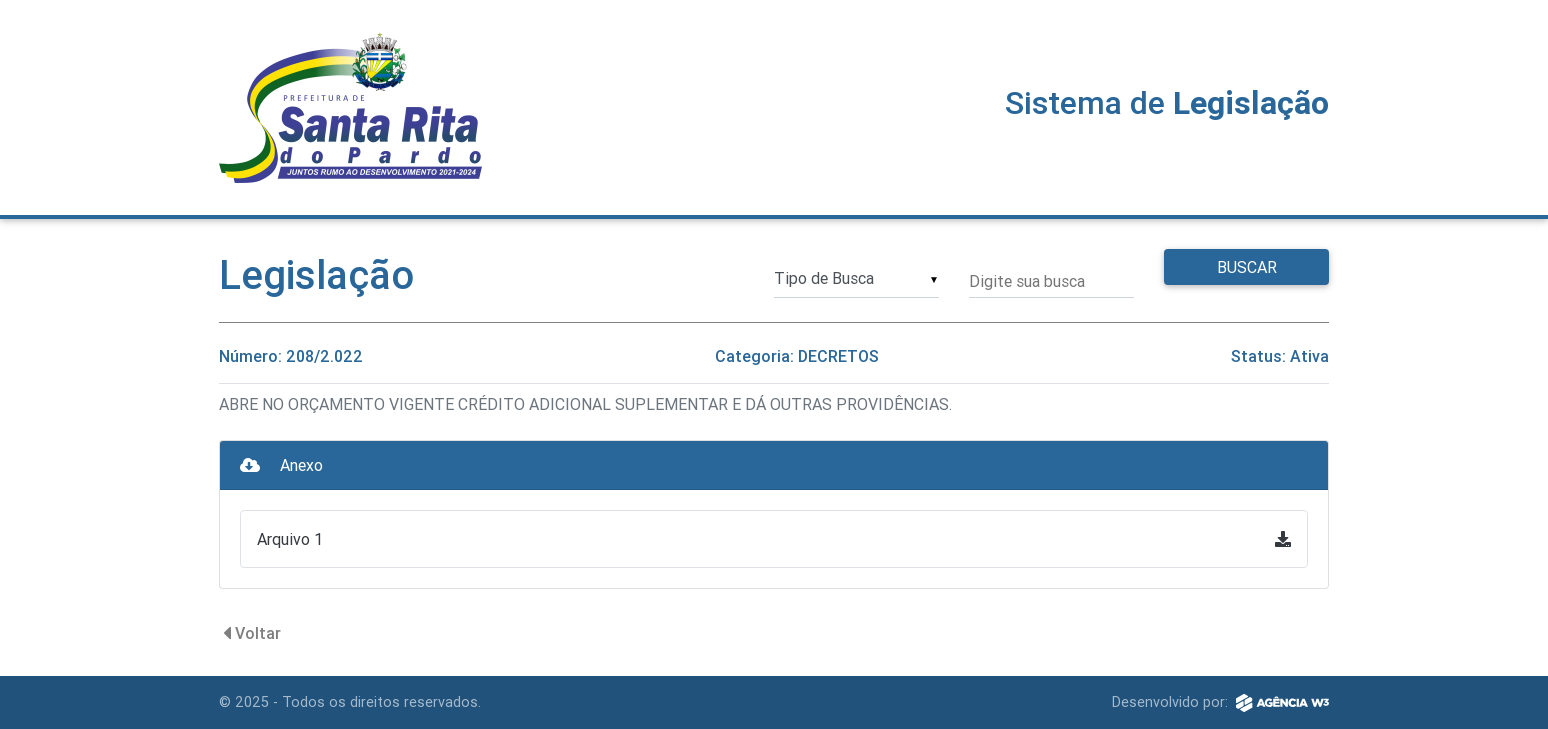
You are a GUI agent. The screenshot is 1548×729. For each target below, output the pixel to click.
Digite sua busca (1027, 281)
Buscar (1247, 267)
